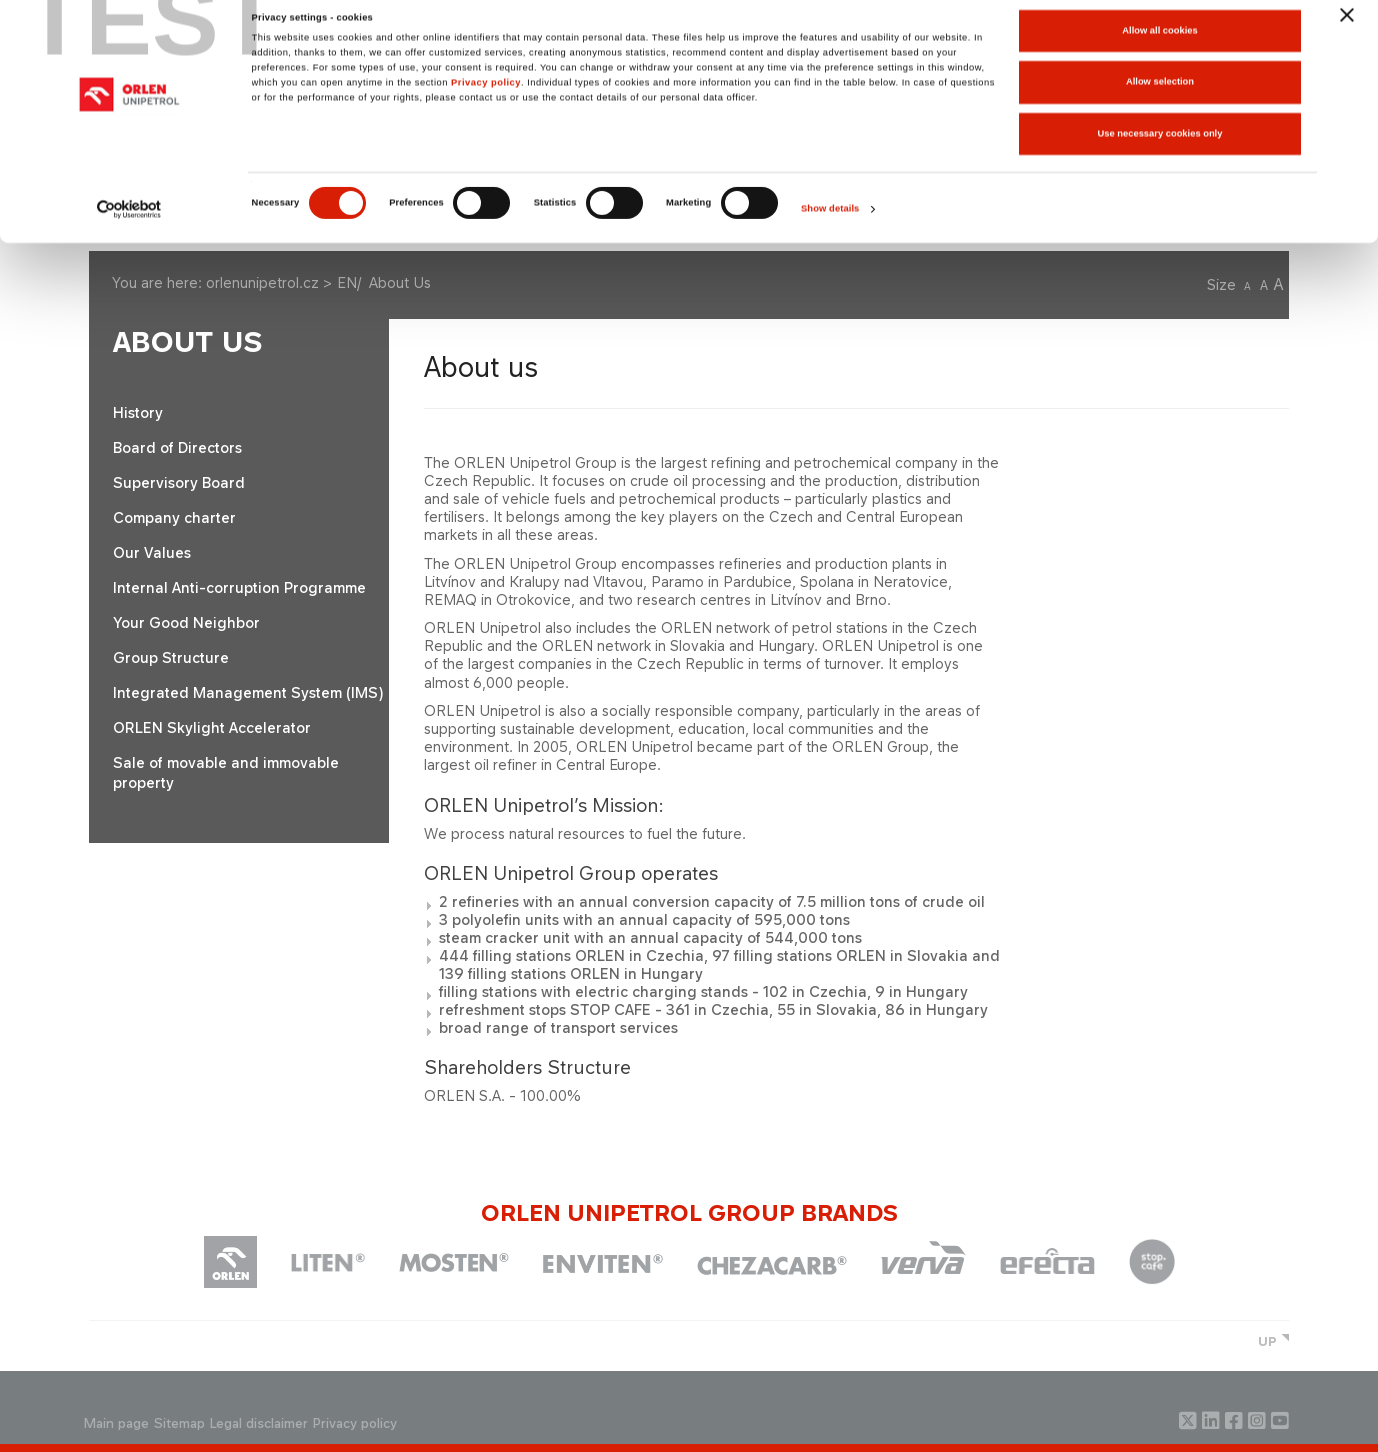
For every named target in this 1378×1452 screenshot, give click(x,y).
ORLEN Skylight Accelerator (212, 727)
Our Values (152, 552)
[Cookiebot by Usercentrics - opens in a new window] (129, 225)
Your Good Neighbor (186, 622)
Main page (116, 1423)
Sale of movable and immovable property (226, 772)
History (138, 412)
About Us (187, 342)
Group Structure (171, 657)
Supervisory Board (179, 482)
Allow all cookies (1159, 47)
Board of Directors (177, 447)
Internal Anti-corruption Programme (239, 587)
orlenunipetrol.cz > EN (281, 282)
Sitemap (179, 1423)
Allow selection (1160, 99)
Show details (830, 226)
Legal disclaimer (259, 1423)
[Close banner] (1347, 31)
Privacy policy (486, 99)
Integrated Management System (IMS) (248, 692)
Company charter (174, 517)
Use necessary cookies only (1160, 150)
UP (1267, 1341)
